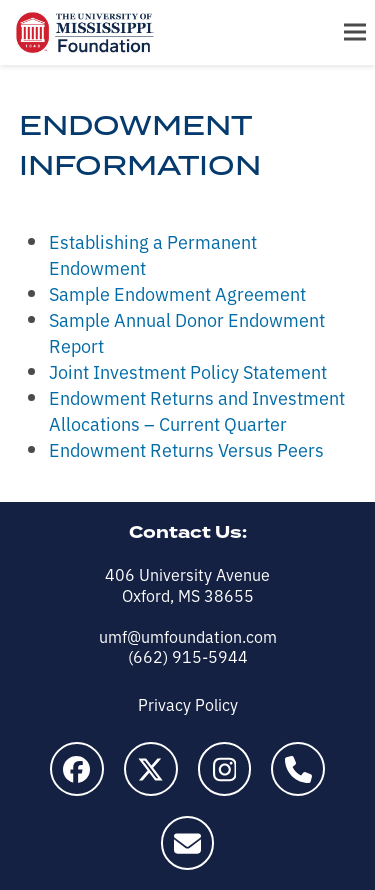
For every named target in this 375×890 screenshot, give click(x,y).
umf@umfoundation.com (188, 636)
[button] (355, 32)
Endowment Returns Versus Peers (186, 449)
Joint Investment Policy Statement (188, 371)
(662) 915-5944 (188, 656)
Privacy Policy (188, 704)
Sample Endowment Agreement (177, 293)
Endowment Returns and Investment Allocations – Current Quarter (197, 410)
